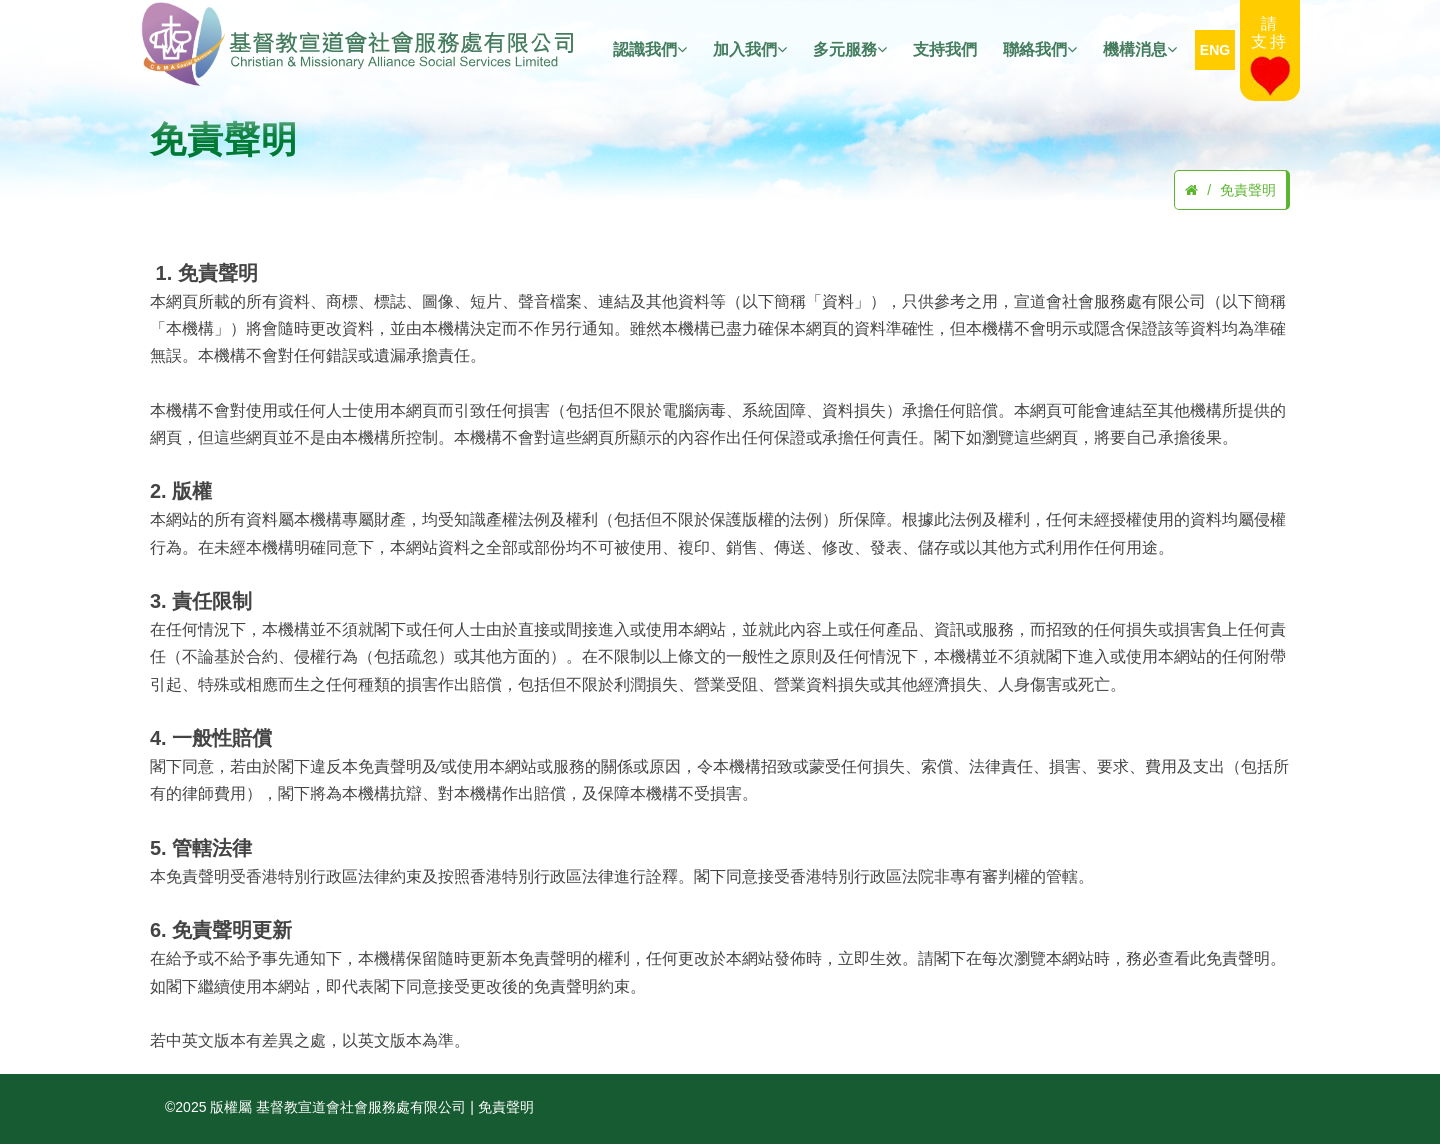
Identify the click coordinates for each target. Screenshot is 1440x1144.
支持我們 (945, 49)
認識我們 (650, 50)
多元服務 (850, 50)
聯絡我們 (1040, 50)
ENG (1215, 50)
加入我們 (750, 50)
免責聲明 (1248, 190)
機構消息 (1140, 50)
